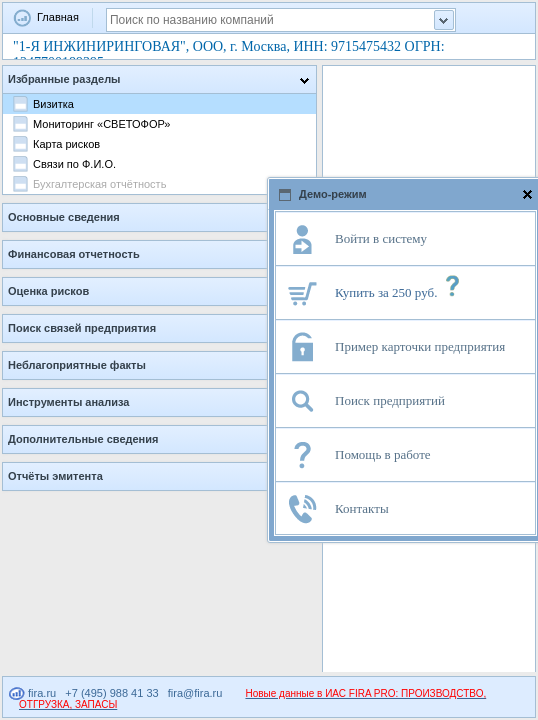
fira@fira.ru (195, 693)
